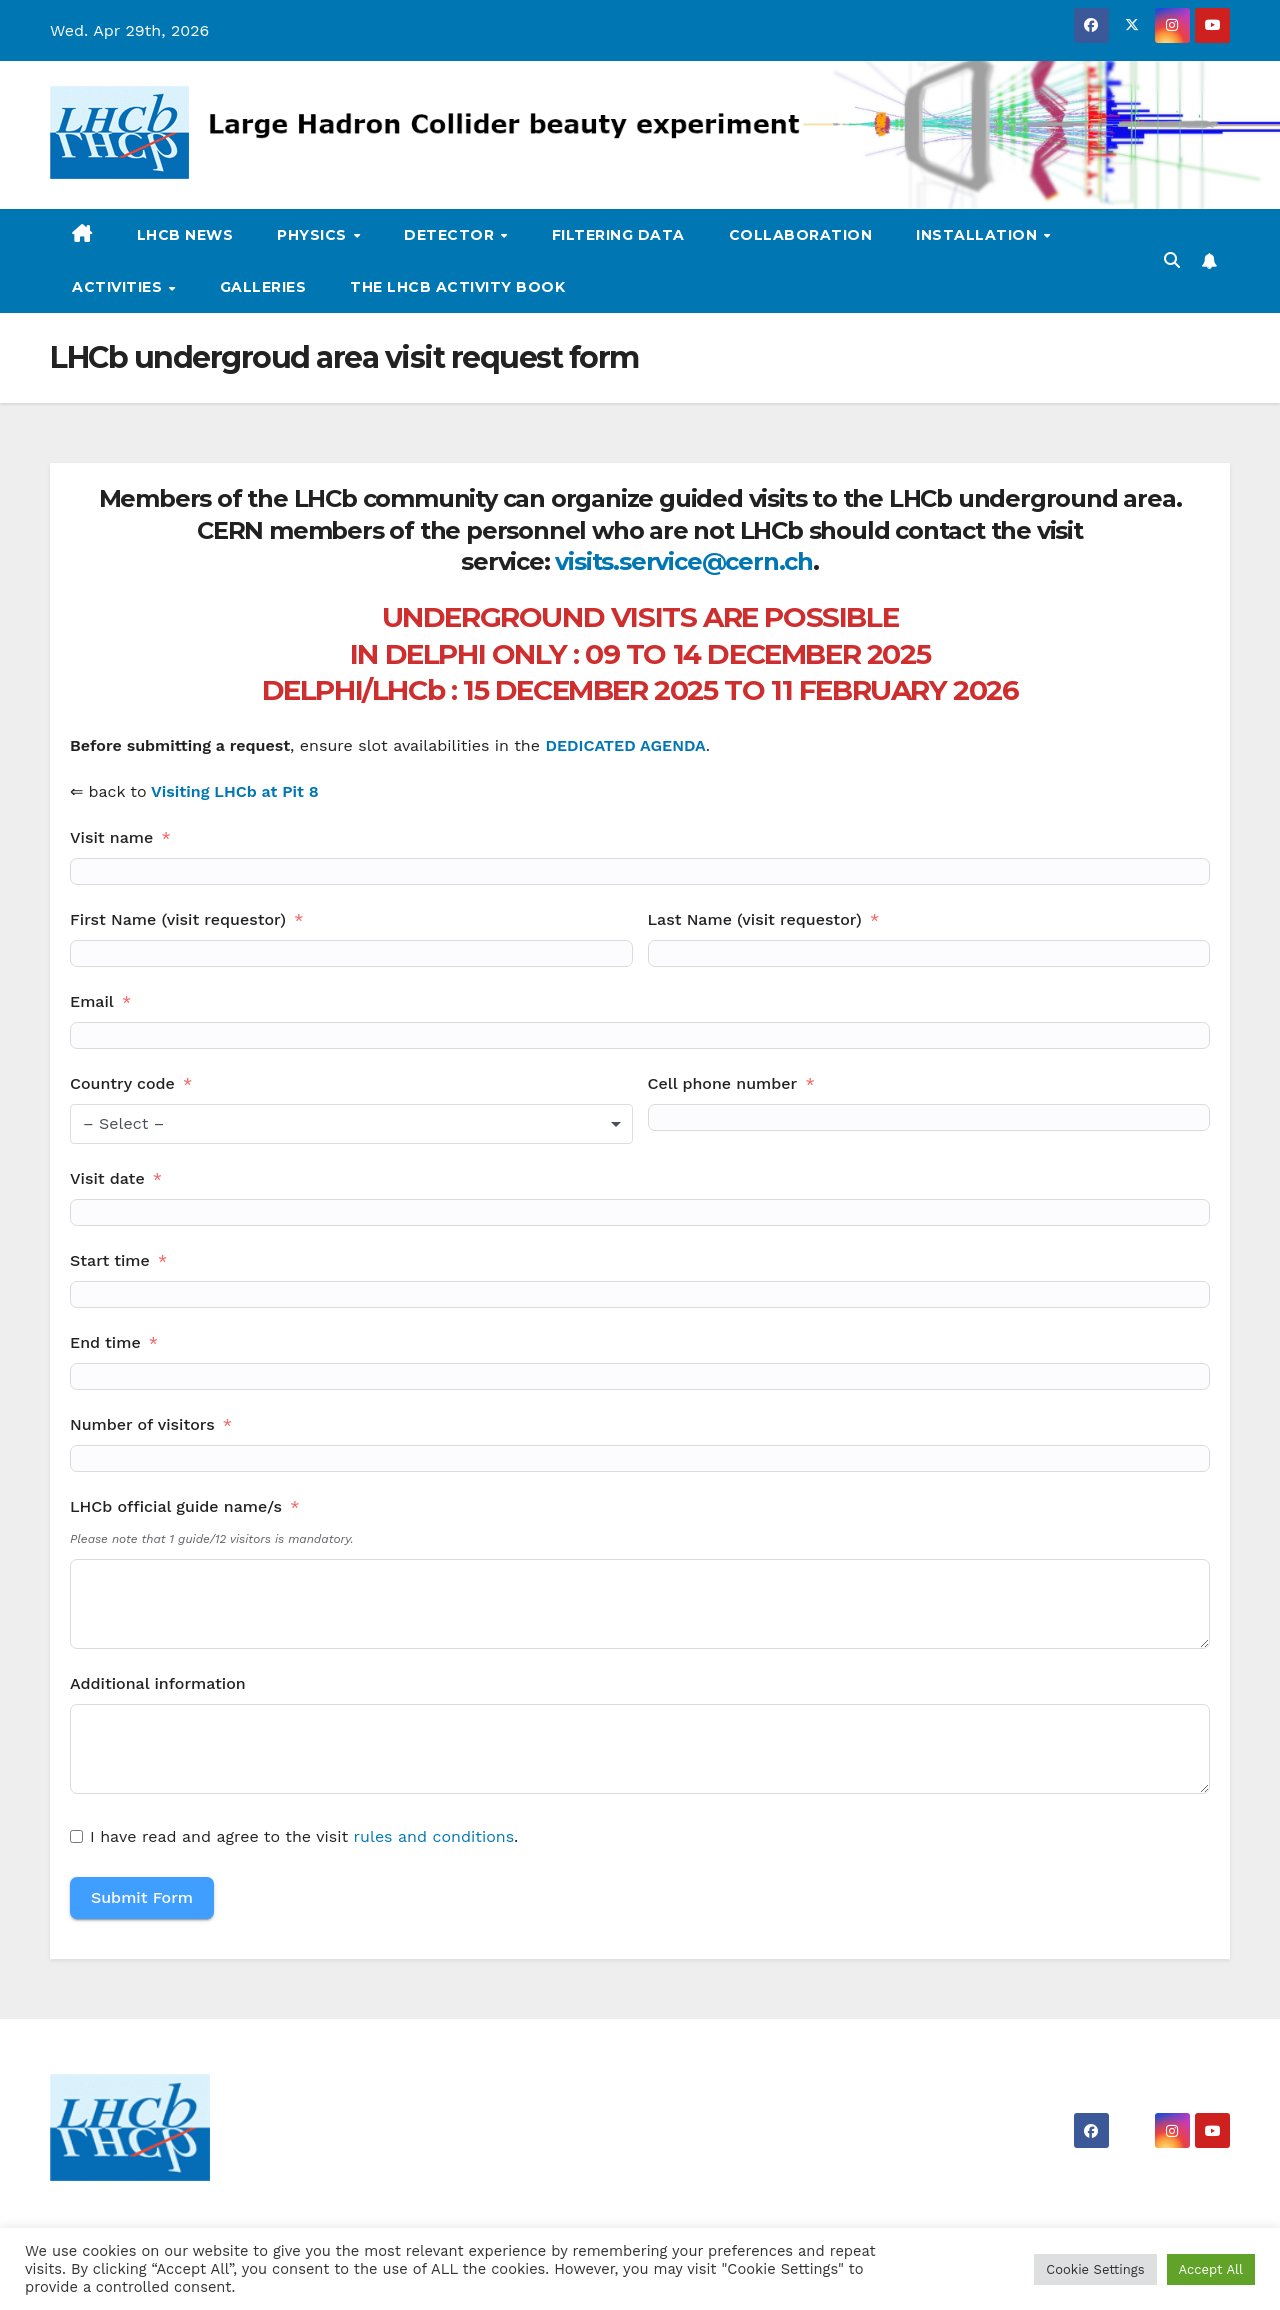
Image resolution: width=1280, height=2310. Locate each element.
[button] (1172, 260)
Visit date (107, 1178)
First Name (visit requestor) (178, 919)
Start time (110, 1260)
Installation (979, 235)
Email (92, 1001)
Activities (119, 287)
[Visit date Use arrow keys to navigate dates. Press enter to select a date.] (640, 1212)
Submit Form (142, 1897)
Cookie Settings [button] (1095, 2269)
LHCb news (185, 235)
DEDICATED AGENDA (625, 745)
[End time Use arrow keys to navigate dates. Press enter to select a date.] (640, 1376)
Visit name (111, 837)
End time (105, 1342)
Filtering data (618, 235)
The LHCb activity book (457, 287)
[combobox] (351, 1124)
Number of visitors (142, 1424)
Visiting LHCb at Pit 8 (235, 791)
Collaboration (801, 235)
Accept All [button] (1211, 2269)
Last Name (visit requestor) (755, 919)
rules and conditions (434, 1836)
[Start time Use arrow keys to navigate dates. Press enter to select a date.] (640, 1294)
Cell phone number (723, 1083)
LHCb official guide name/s (176, 1506)
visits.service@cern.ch (684, 561)
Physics (314, 235)
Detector (451, 235)
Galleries (263, 287)
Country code (122, 1083)
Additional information (158, 1683)
